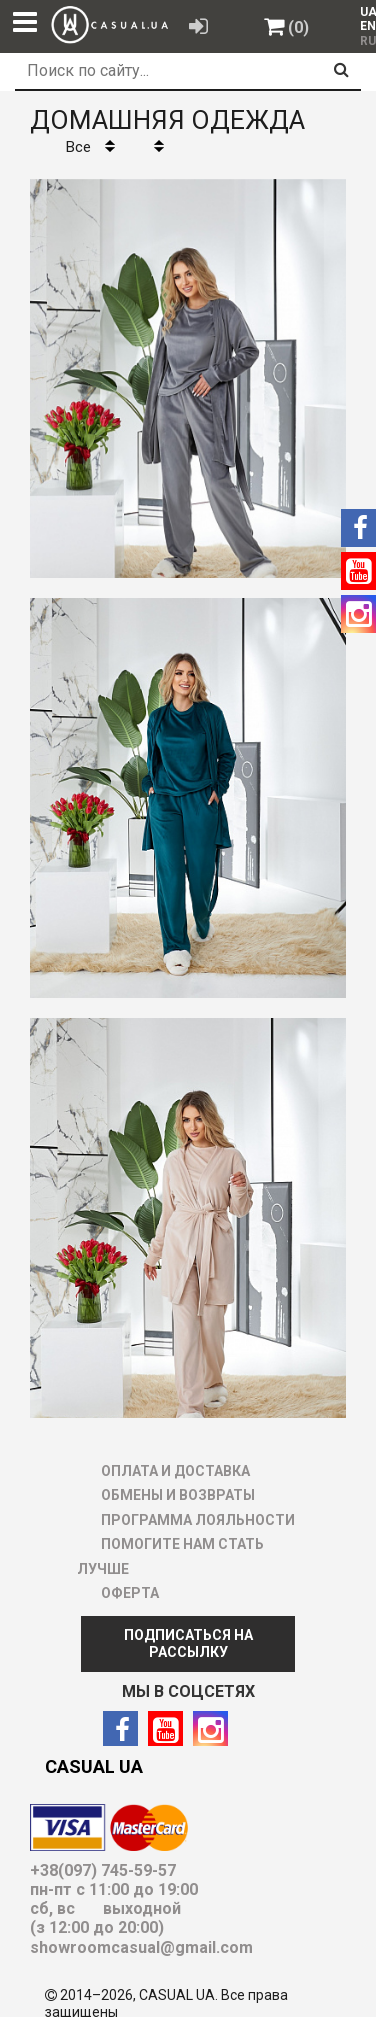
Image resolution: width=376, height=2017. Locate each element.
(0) (298, 27)
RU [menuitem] (365, 41)
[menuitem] (363, 12)
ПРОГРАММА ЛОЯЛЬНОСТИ (198, 1520)
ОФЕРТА (130, 1593)
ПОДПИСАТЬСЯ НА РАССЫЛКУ (188, 1643)
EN (368, 26)
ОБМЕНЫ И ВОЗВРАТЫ (178, 1495)
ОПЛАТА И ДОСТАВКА (175, 1471)
